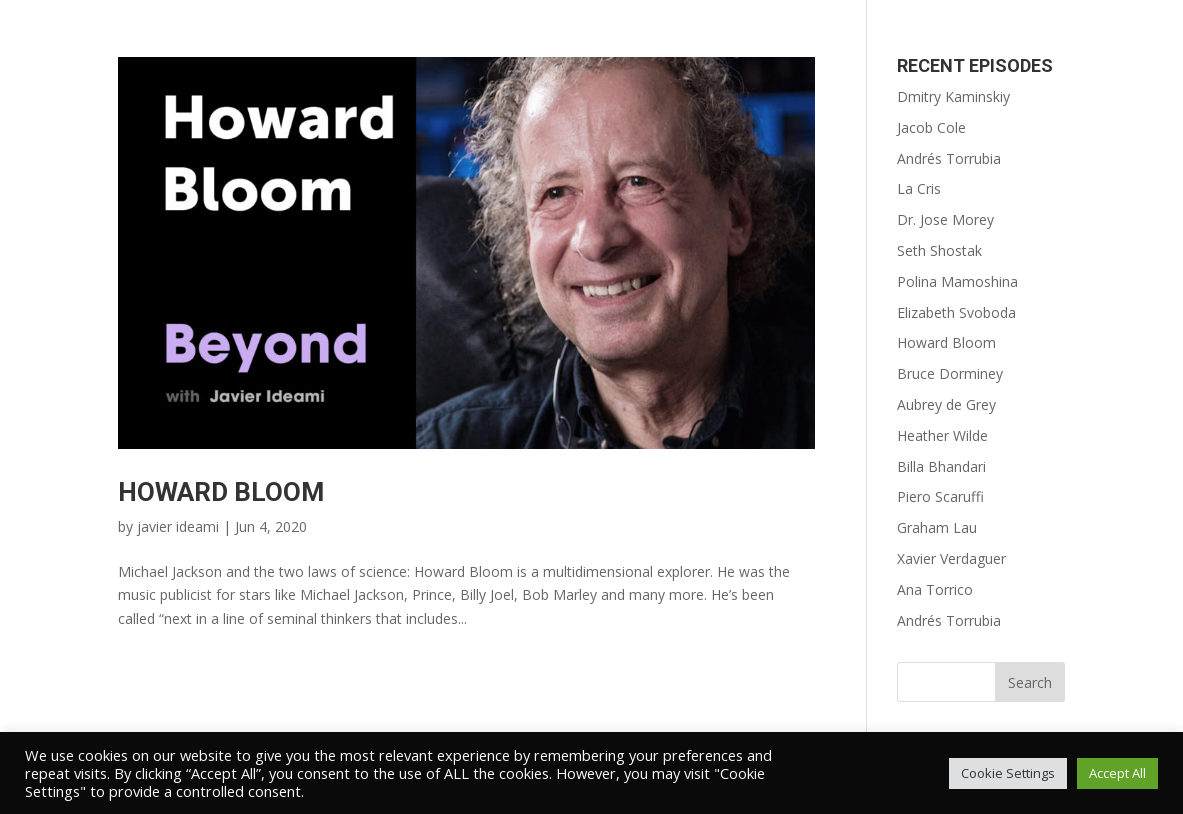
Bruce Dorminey (950, 373)
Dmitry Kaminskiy (953, 96)
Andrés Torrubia (949, 158)
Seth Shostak (939, 250)
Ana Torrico (935, 589)
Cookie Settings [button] (1008, 773)
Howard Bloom (221, 492)
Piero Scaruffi (940, 496)
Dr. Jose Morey (945, 219)
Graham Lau (937, 527)
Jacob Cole (931, 127)
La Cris (919, 188)
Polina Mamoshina (957, 281)
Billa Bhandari (941, 466)
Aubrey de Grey (946, 404)
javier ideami (178, 526)
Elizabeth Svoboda (956, 312)
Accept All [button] (1117, 773)
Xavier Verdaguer (951, 558)
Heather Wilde (942, 435)
